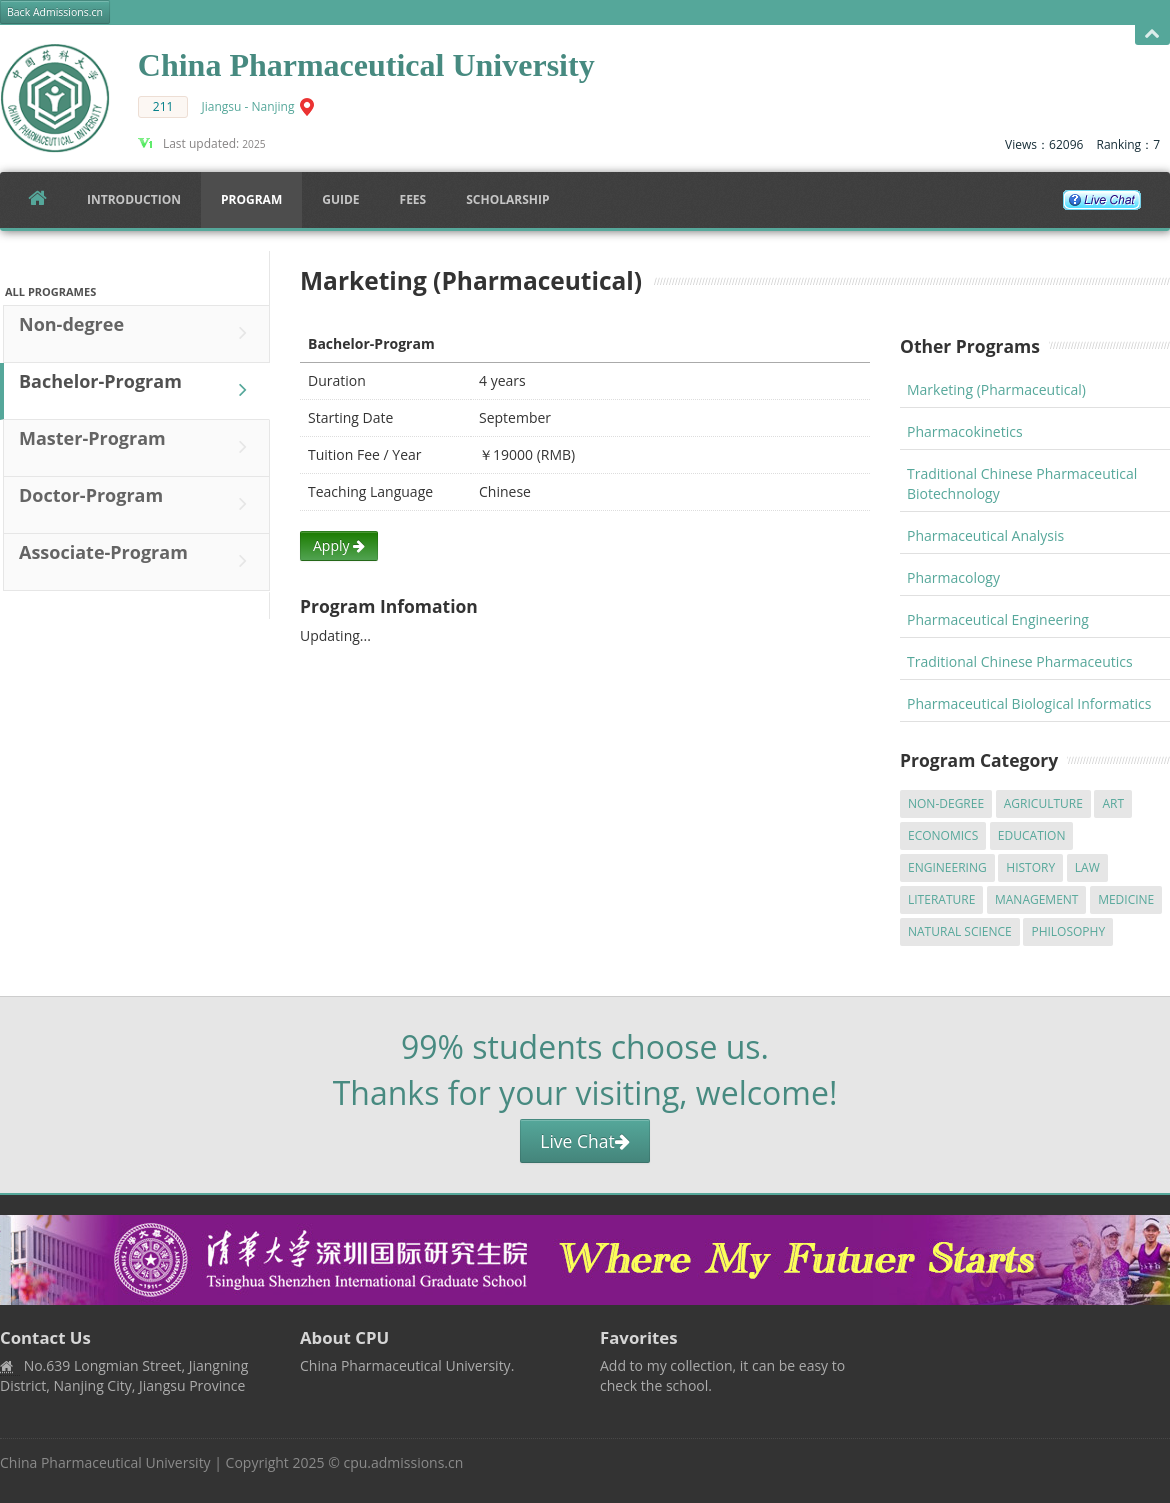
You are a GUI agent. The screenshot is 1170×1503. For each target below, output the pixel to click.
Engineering (947, 867)
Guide (340, 199)
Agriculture (1043, 803)
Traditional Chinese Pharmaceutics (1020, 661)
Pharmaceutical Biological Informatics (1029, 703)
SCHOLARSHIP (507, 199)
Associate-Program (138, 561)
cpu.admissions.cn (403, 1462)
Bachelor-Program (138, 390)
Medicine (1126, 899)
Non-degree (138, 333)
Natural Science (960, 931)
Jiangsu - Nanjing (248, 106)
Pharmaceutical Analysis (985, 535)
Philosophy (1068, 931)
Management (1037, 899)
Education (1032, 835)
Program (251, 199)
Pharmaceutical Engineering (998, 619)
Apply (339, 545)
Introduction (134, 199)
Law (1087, 867)
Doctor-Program (138, 504)
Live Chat (584, 1141)
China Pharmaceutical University (105, 1462)
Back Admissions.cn (55, 12)
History (1030, 867)
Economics (943, 835)
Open (1152, 34)
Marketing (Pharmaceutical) (996, 389)
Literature (941, 899)
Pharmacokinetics (965, 431)
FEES (413, 199)
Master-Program (138, 447)
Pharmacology (953, 577)
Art (1113, 803)
